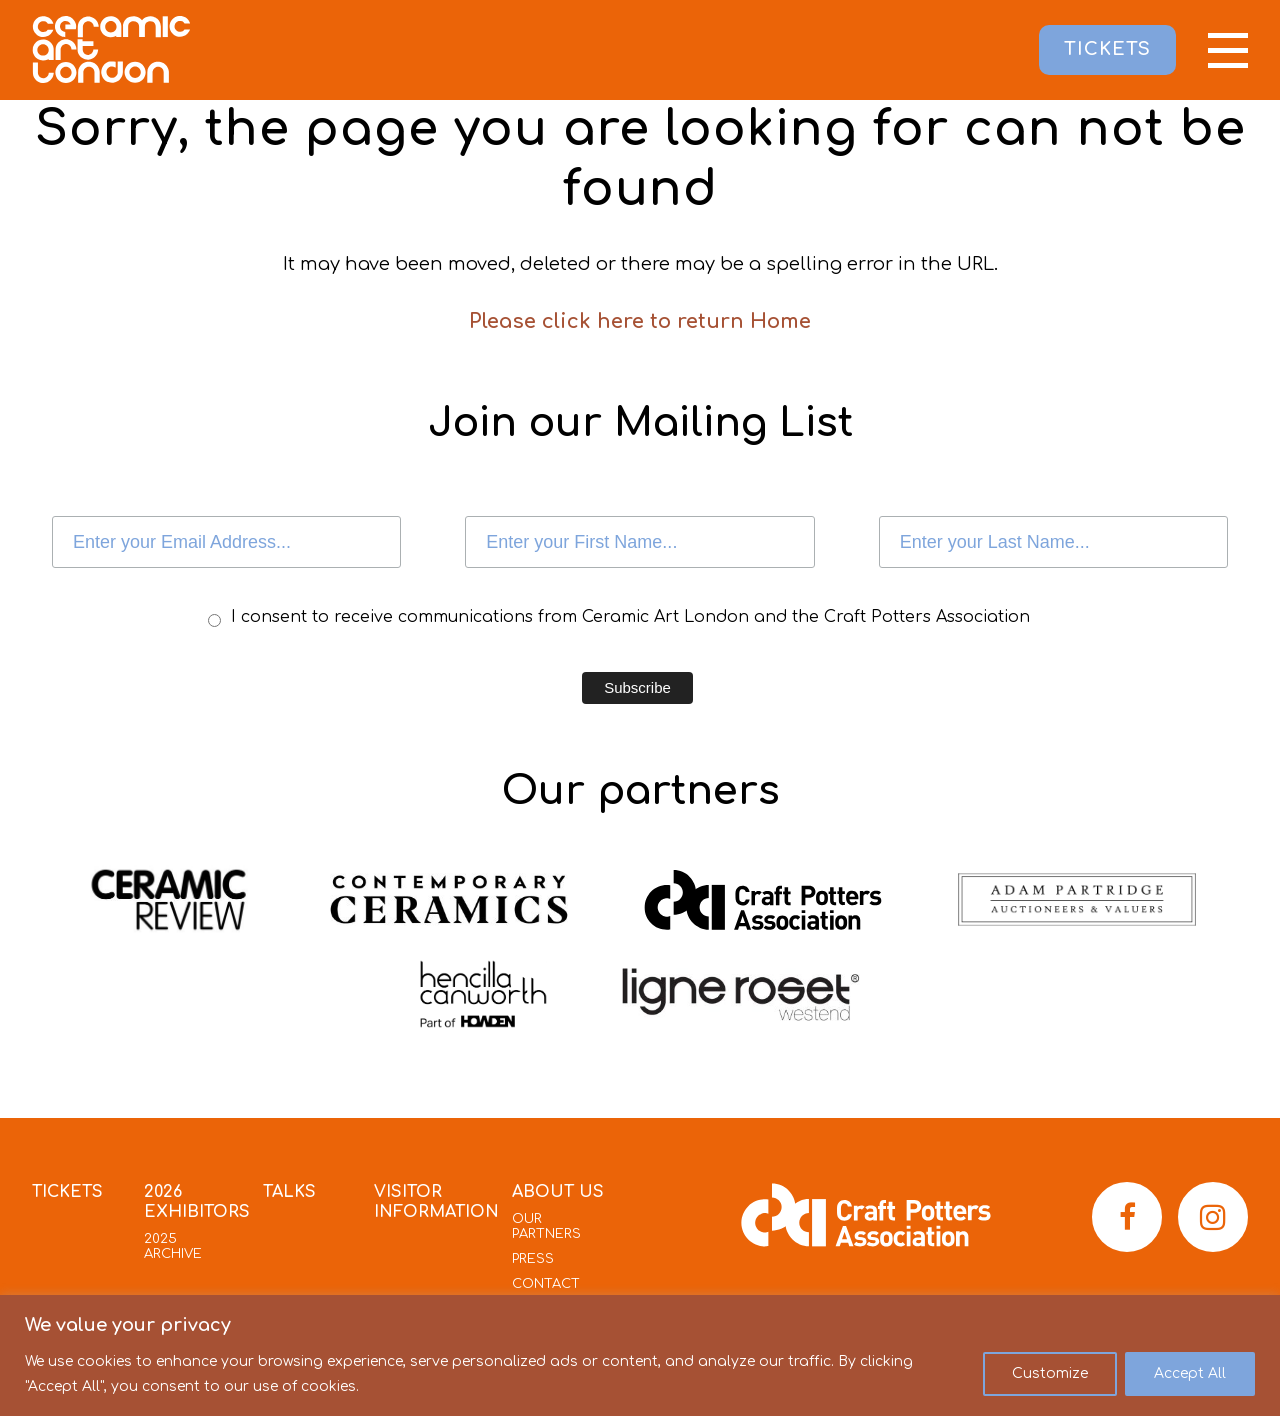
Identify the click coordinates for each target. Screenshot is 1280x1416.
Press (533, 1259)
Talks (289, 1192)
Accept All (1190, 1373)
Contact (546, 1284)
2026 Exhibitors (197, 1202)
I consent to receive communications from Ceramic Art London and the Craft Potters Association (630, 617)
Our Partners (546, 1226)
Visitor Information (436, 1202)
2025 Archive (173, 1246)
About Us (558, 1192)
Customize (1050, 1373)
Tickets (67, 1192)
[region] (640, 1355)
